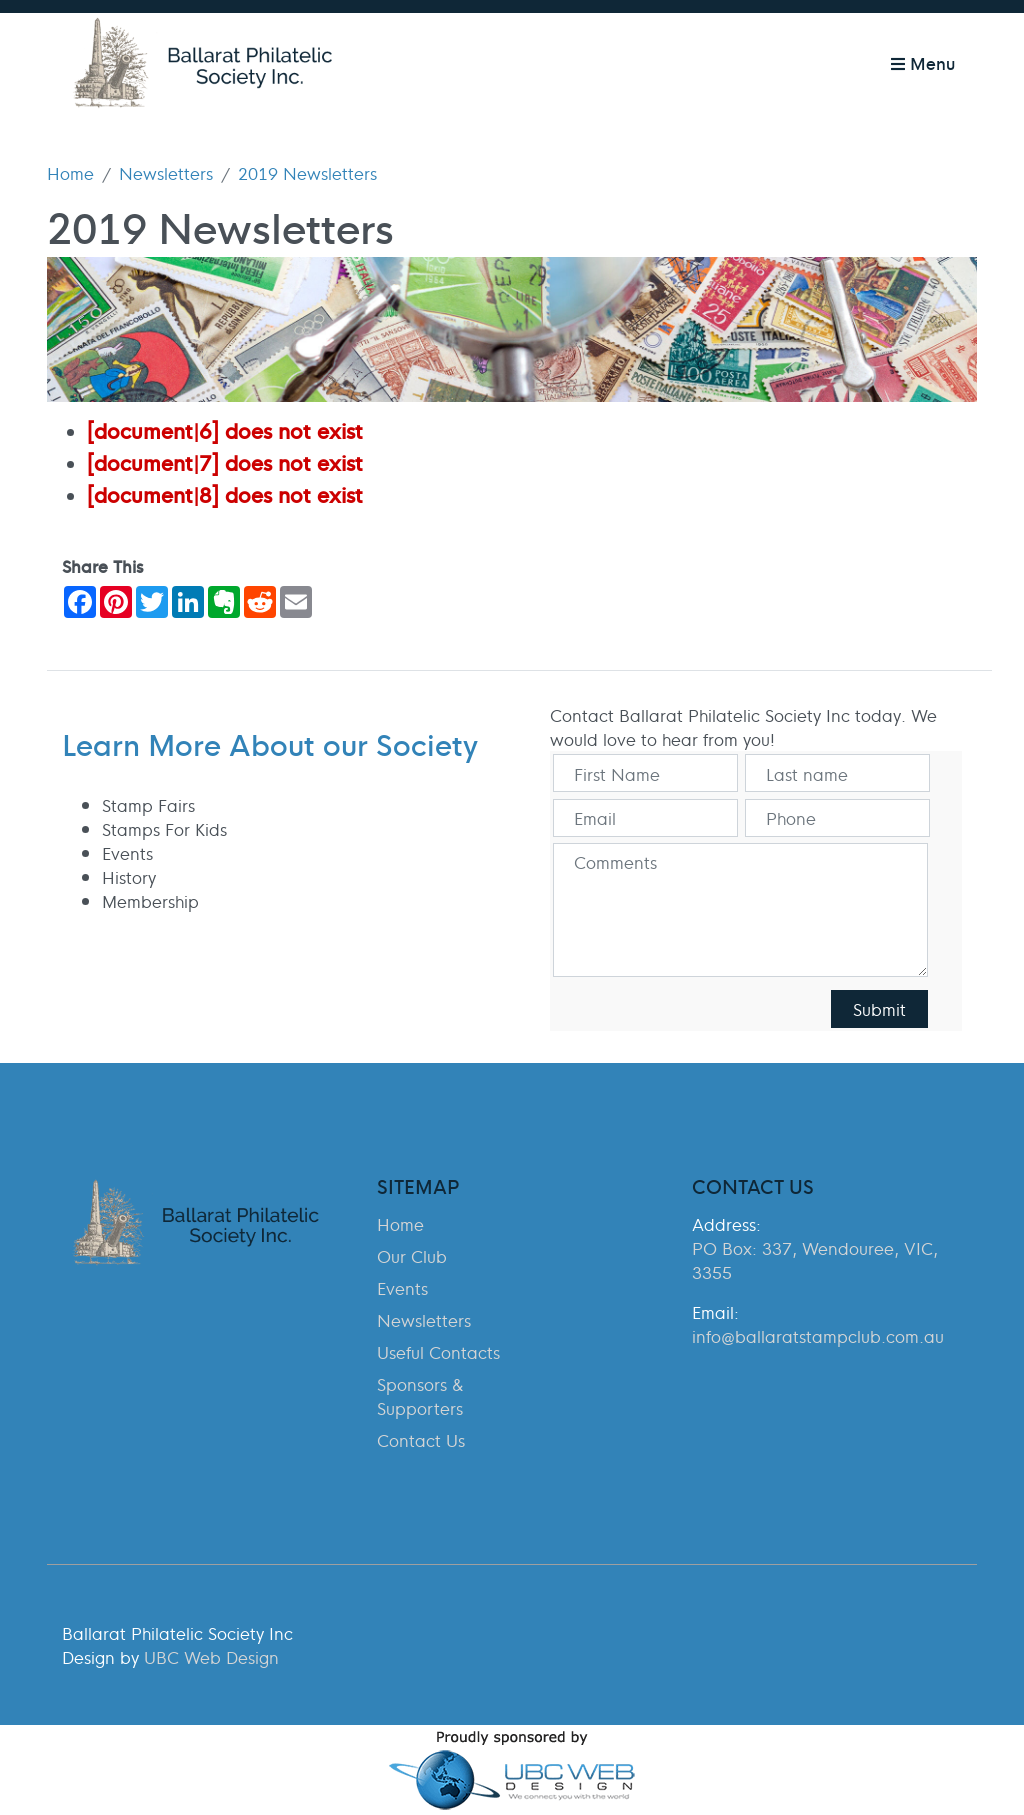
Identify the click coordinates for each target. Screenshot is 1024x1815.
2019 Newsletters (307, 173)
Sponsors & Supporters (420, 1396)
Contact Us (421, 1440)
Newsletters (166, 173)
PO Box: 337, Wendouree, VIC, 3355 (815, 1260)
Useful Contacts (438, 1352)
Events (402, 1288)
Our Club (412, 1256)
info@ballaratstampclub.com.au (818, 1336)
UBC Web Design (211, 1657)
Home (70, 173)
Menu (923, 62)
